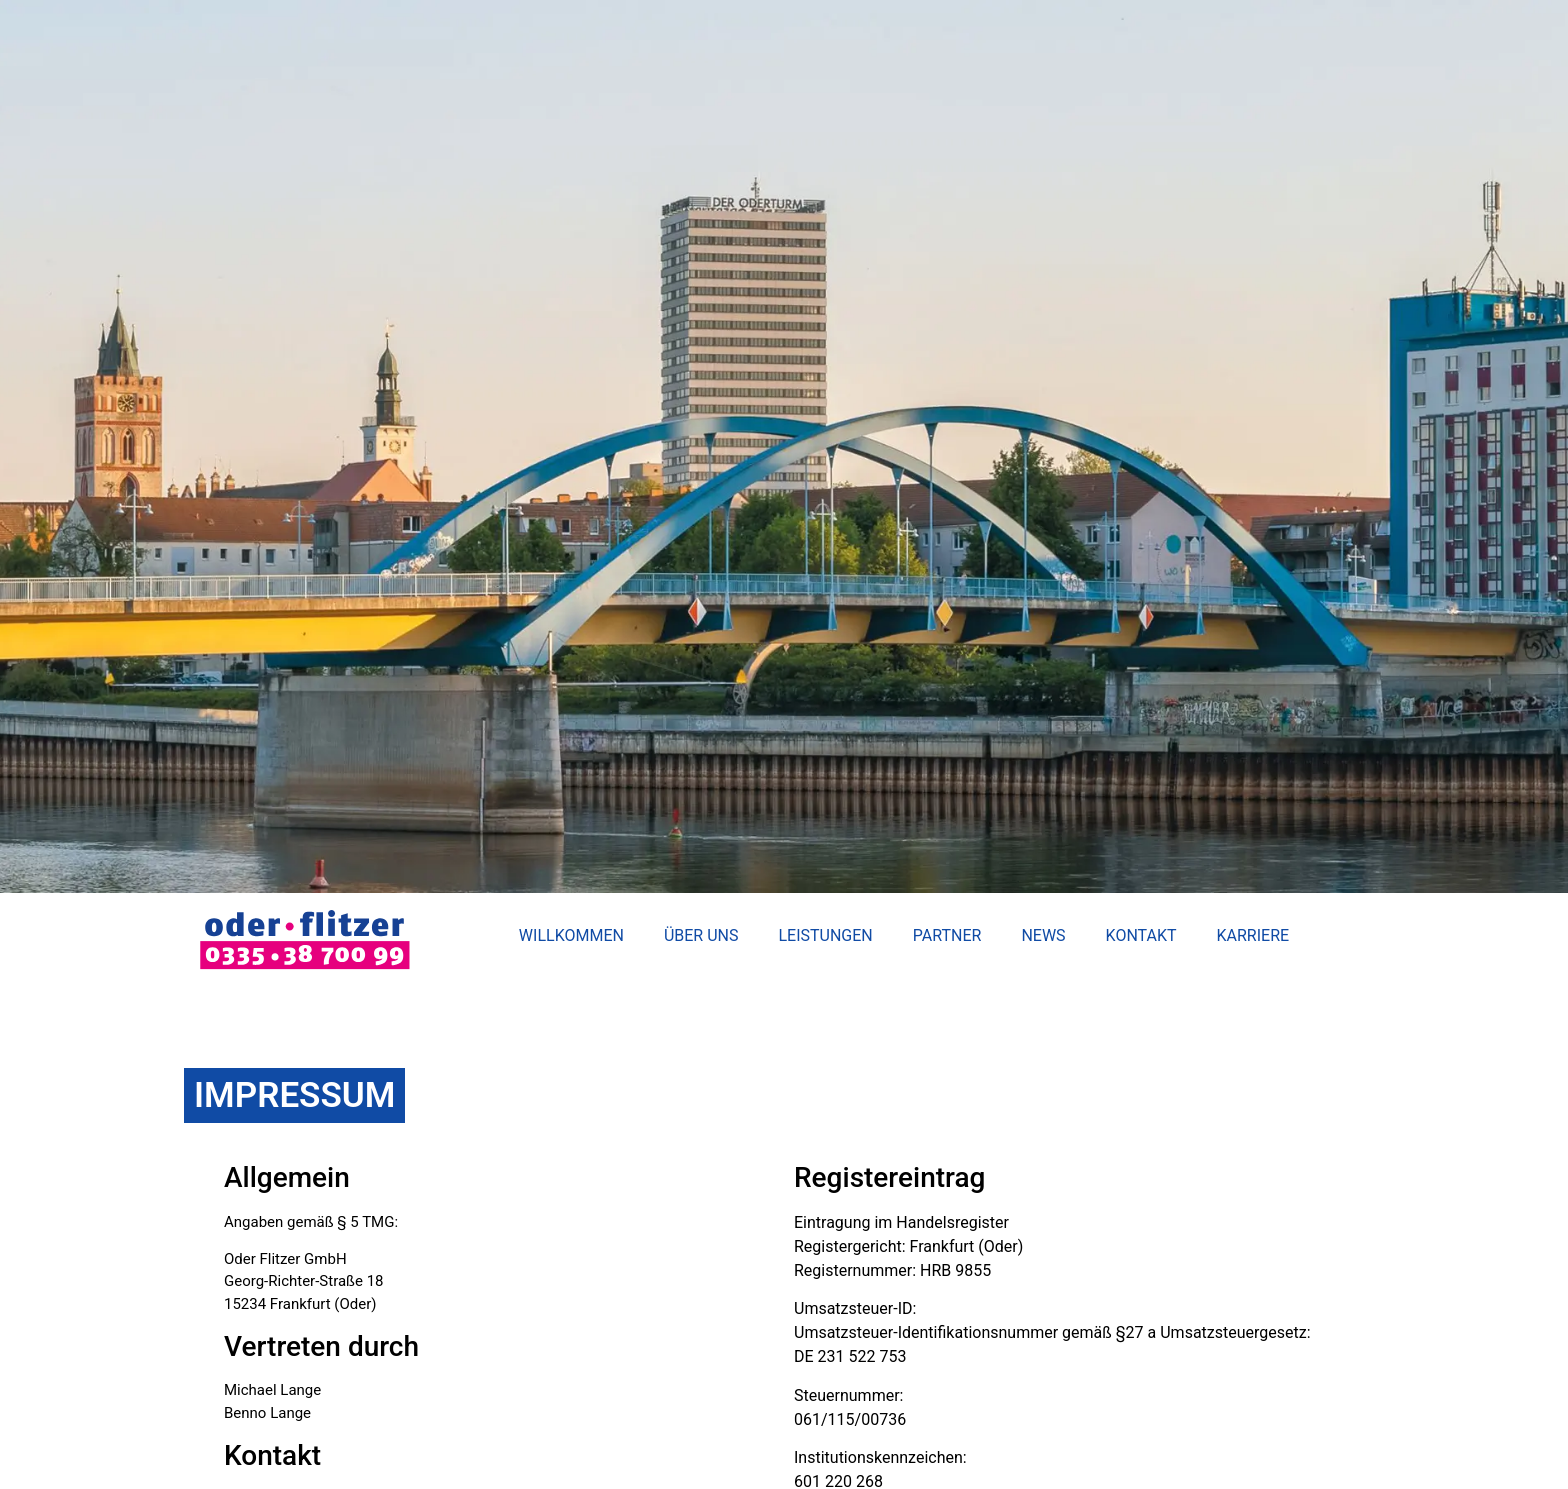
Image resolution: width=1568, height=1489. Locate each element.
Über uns (701, 935)
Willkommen (571, 935)
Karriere (1253, 935)
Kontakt (1141, 935)
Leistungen (825, 935)
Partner (947, 935)
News (1043, 935)
